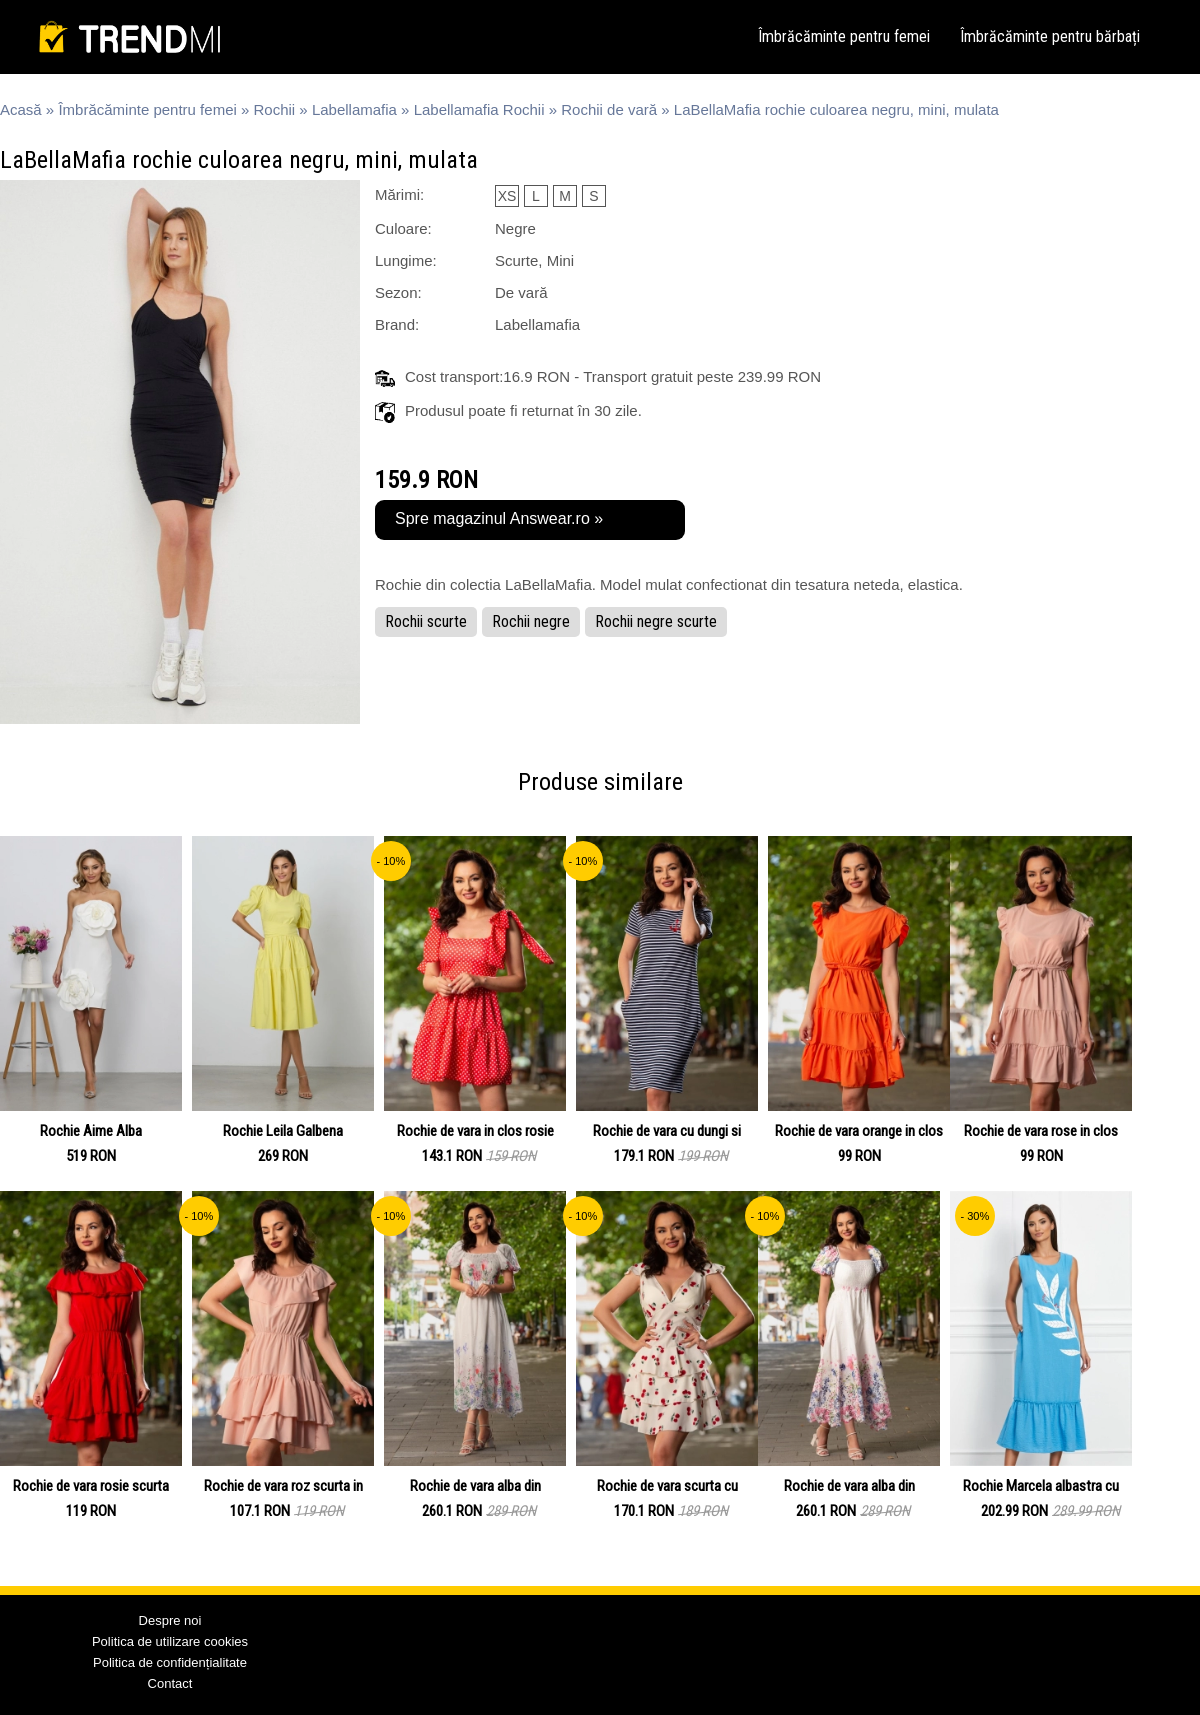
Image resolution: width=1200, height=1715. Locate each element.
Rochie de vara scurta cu (667, 1486)
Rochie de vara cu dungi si (667, 1131)
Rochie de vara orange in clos (859, 1131)
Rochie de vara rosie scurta (91, 1486)
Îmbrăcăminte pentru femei (844, 36)
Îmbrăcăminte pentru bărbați (1050, 36)
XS (507, 196)
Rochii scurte (426, 621)
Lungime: (406, 260)
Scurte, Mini (534, 260)
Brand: (397, 324)
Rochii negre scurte (656, 621)
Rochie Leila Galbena (283, 1131)
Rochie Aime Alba (91, 1131)
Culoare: (403, 228)
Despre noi (170, 1620)
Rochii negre (531, 621)
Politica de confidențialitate (170, 1662)
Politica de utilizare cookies (170, 1641)
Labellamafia (354, 109)
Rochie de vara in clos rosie (475, 1131)
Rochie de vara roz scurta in (283, 1486)
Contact (170, 1683)
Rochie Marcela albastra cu (1041, 1486)
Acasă (21, 109)
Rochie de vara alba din (475, 1486)
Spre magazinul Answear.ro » (499, 518)
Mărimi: (399, 194)
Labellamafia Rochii (479, 109)
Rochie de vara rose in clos (1041, 1131)
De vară (521, 292)
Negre (515, 228)
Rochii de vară (609, 109)
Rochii (275, 109)
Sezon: (398, 292)
